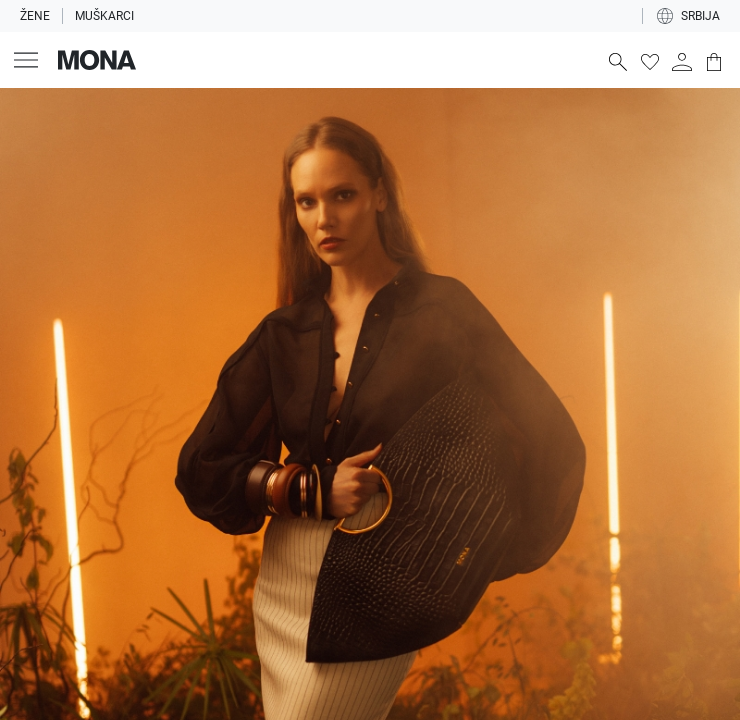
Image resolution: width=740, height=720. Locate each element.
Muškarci (104, 16)
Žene (35, 16)
